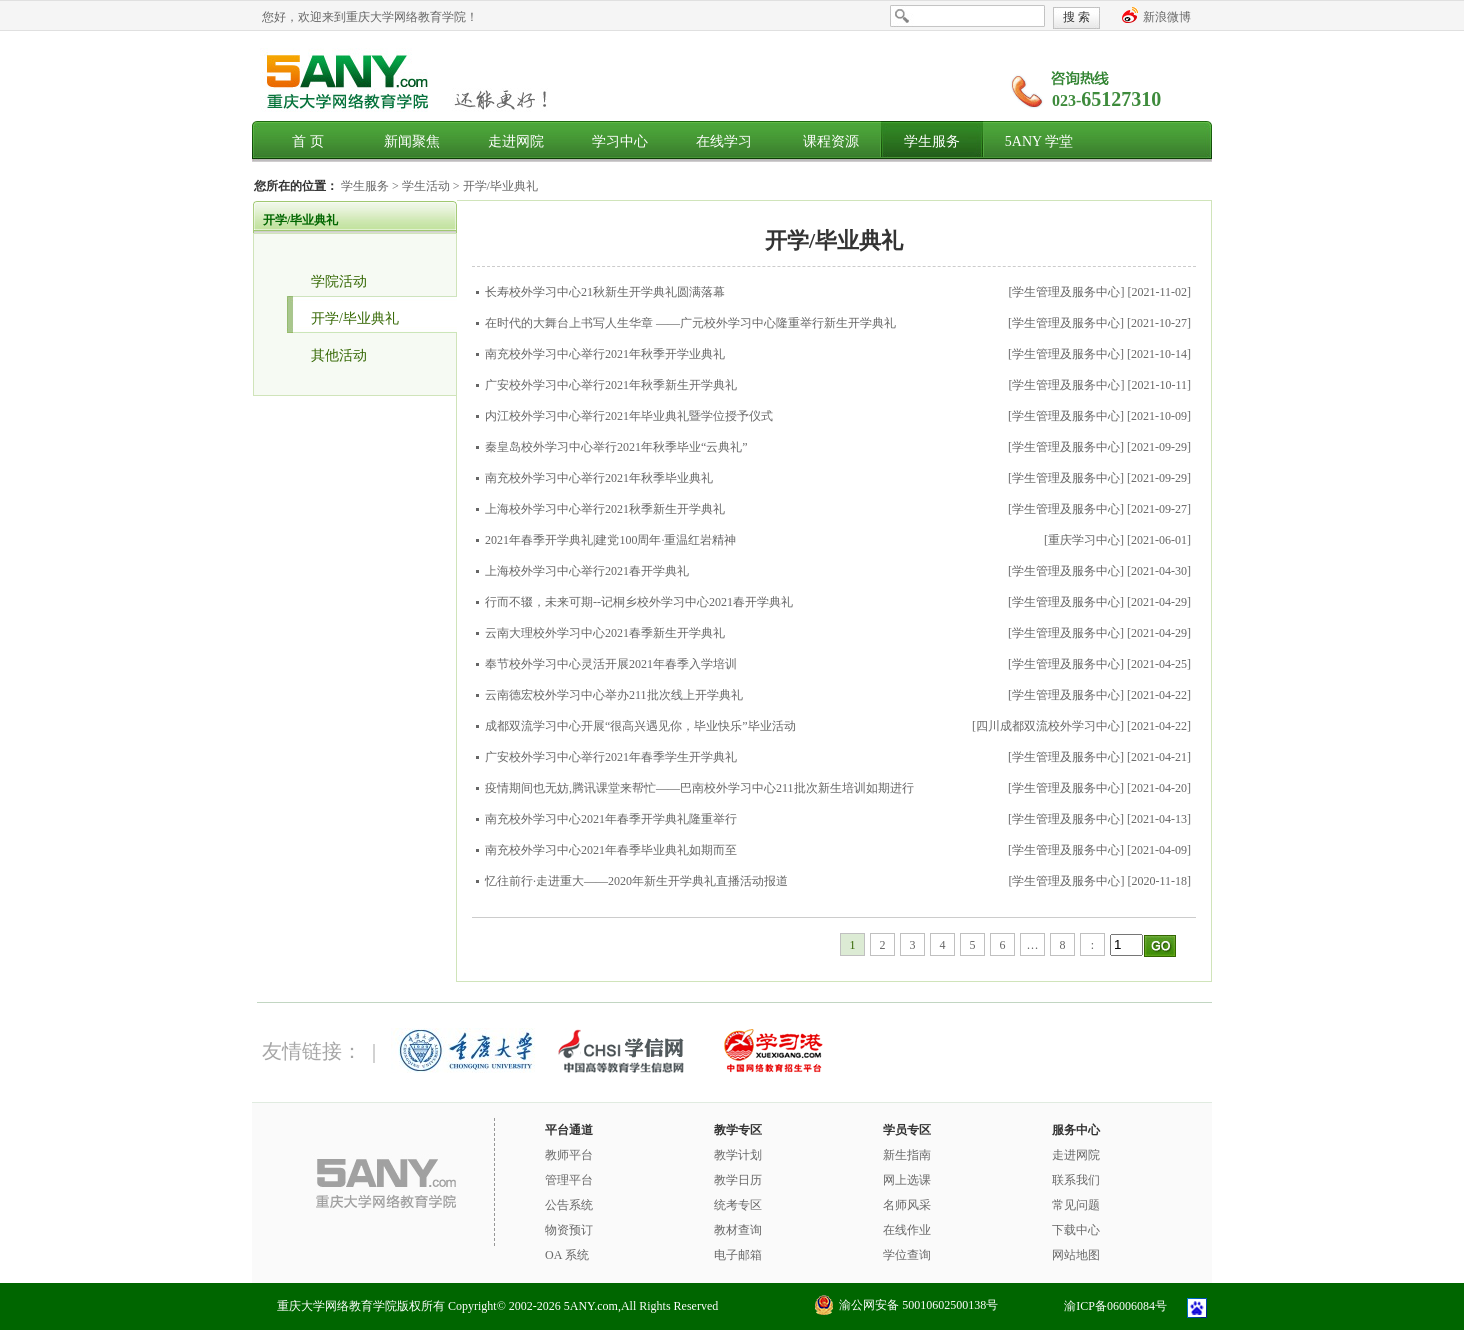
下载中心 (1076, 1230)
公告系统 (569, 1205)
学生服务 (932, 141)
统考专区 (738, 1205)
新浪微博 (1167, 17)
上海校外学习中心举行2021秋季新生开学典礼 (605, 509)
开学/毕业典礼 (500, 186)
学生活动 (427, 186)
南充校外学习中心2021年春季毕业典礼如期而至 (611, 850)
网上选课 (907, 1180)
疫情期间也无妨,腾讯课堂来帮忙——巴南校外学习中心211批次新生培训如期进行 (699, 788)
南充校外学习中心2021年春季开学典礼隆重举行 (611, 819)
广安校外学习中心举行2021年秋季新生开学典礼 (611, 385)
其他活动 (339, 355)
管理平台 (569, 1180)
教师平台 (569, 1155)
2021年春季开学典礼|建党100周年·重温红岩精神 (610, 540)
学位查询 (907, 1255)
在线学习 (724, 141)
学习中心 (620, 141)
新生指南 (907, 1155)
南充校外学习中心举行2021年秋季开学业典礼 (605, 354)
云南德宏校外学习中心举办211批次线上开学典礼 (614, 695)
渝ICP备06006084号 (1115, 1306)
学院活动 (339, 281)
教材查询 (738, 1230)
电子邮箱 (738, 1255)
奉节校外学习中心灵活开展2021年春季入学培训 (611, 664)
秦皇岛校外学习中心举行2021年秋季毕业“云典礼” (616, 447)
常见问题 (1076, 1205)
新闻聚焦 (412, 141)
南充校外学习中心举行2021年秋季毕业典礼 (599, 478)
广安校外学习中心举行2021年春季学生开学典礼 (611, 757)
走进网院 (516, 141)
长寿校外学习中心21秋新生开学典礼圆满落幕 (605, 292)
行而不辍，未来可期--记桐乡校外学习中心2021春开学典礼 (639, 602)
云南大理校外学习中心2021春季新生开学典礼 (605, 633)
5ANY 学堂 (1039, 141)
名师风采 (907, 1205)
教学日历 (738, 1180)
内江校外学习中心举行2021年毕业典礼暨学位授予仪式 (629, 416)
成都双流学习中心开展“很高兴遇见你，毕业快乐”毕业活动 (640, 726)
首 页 (308, 141)
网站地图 (1076, 1255)
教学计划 (738, 1155)
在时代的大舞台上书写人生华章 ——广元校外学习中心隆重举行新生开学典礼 (690, 323)
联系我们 (1076, 1180)
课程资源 (831, 141)
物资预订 (569, 1230)
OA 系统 (567, 1255)
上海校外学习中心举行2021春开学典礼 (587, 571)
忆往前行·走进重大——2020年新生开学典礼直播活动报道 (636, 881)
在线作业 (907, 1230)
